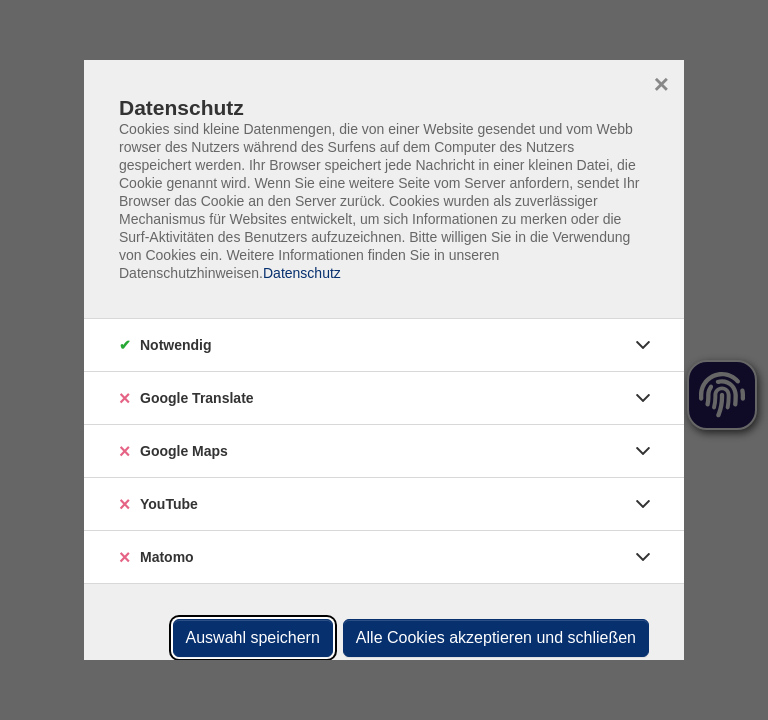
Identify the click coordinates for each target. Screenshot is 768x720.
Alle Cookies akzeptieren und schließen (496, 637)
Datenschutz (302, 273)
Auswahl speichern (253, 637)
